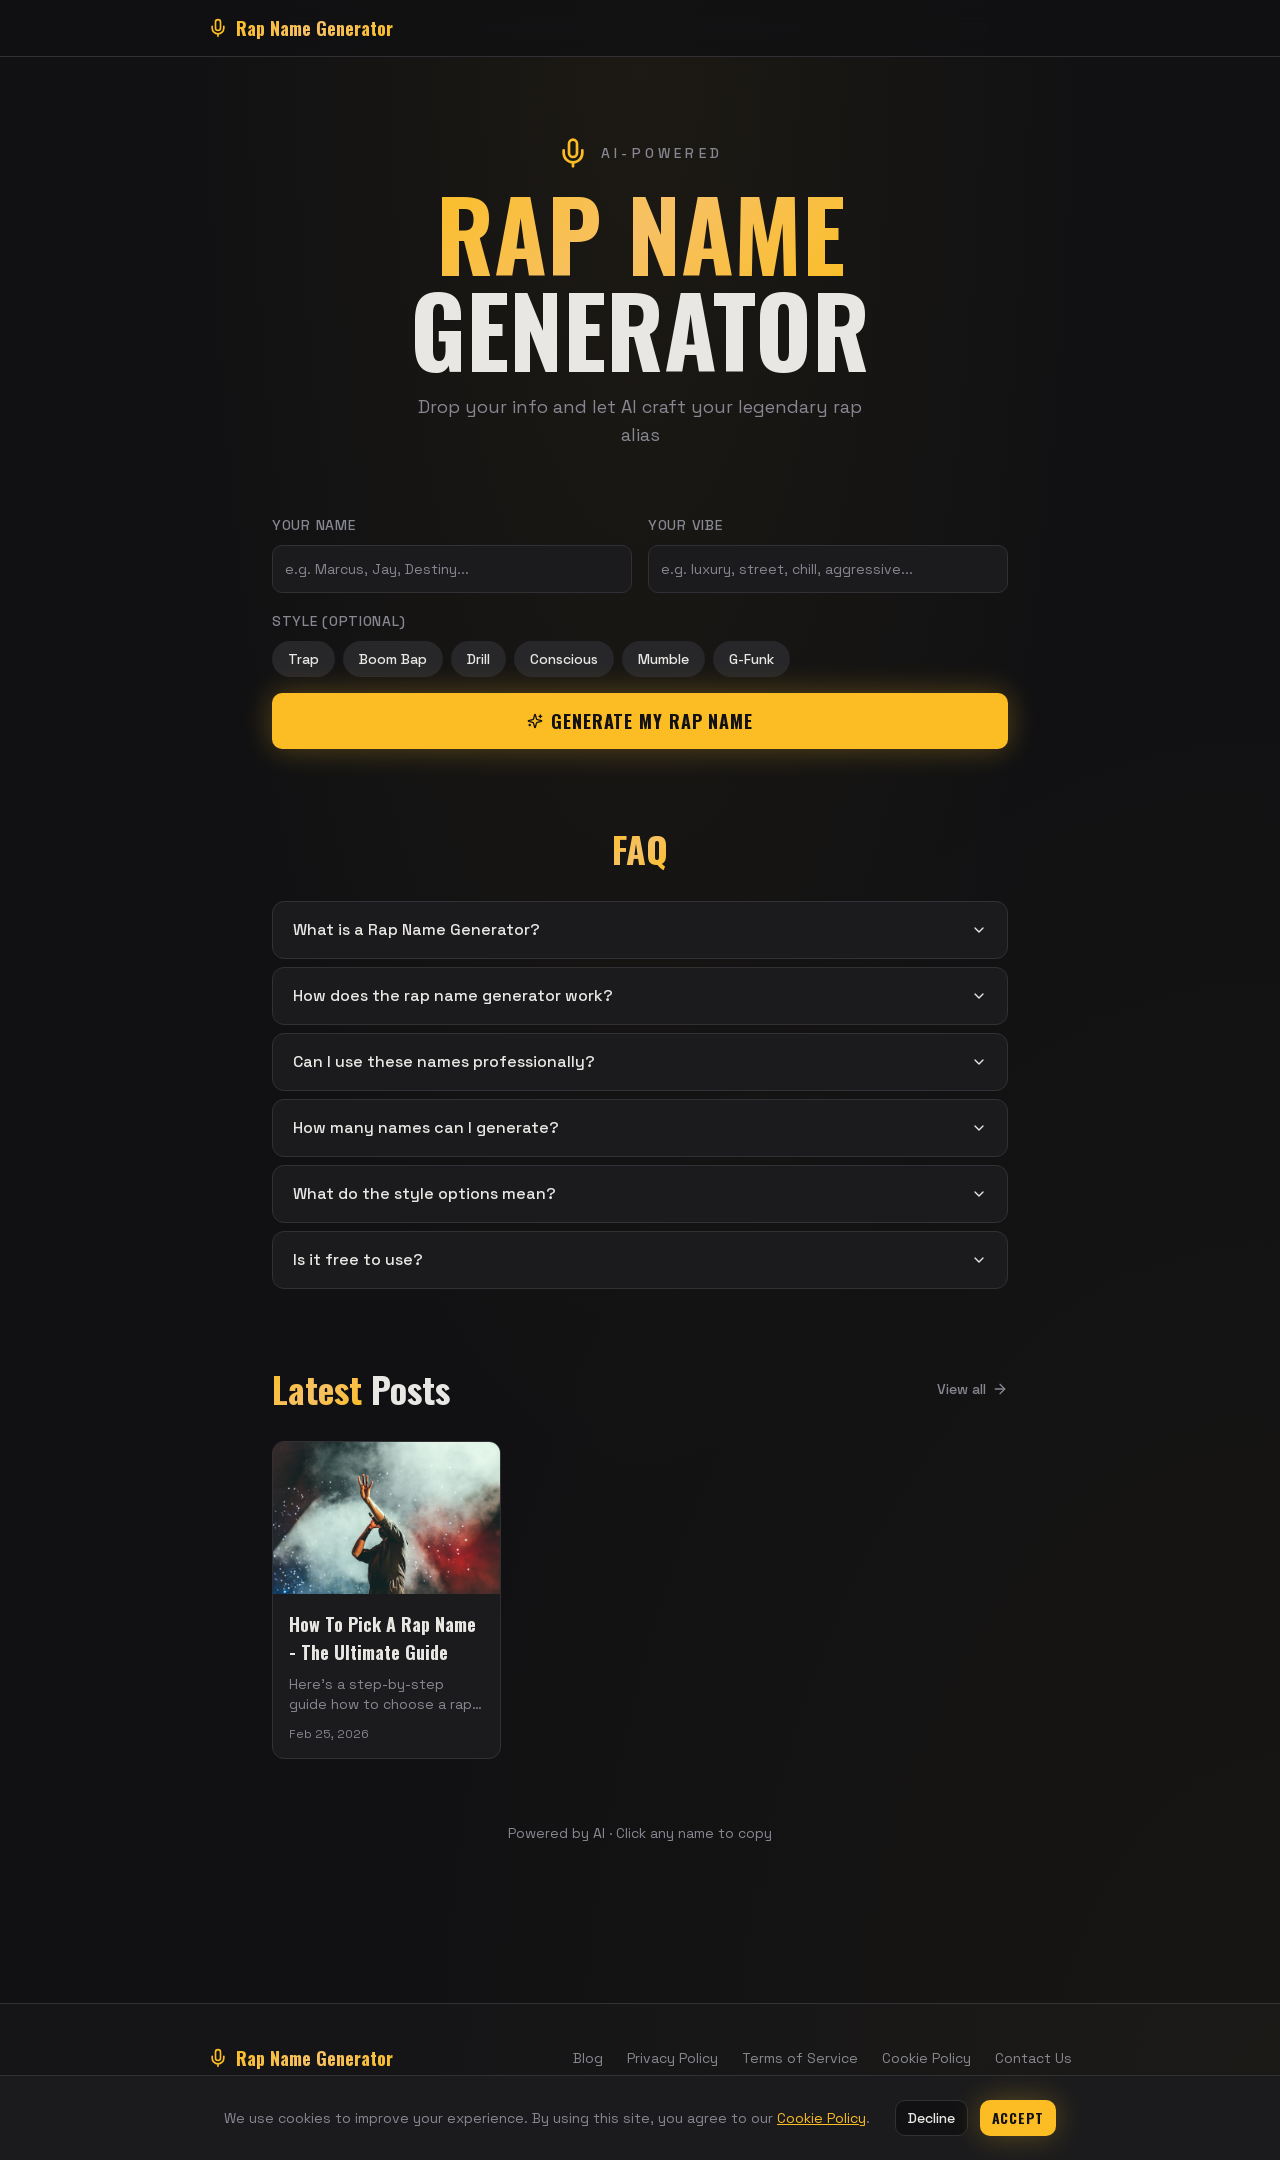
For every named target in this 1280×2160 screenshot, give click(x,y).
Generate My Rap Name (640, 721)
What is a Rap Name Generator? (640, 929)
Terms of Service (800, 2058)
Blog (588, 2058)
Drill (478, 659)
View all (972, 1389)
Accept (1018, 2117)
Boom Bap (393, 659)
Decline (931, 2118)
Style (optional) (339, 621)
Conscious (564, 659)
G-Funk (751, 659)
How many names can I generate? (640, 1127)
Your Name (313, 525)
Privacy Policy (672, 2058)
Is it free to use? (640, 1259)
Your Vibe (685, 525)
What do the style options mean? (640, 1193)
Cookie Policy (926, 2058)
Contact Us (1033, 2058)
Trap (303, 659)
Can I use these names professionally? (640, 1061)
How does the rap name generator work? (640, 995)
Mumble (663, 659)
